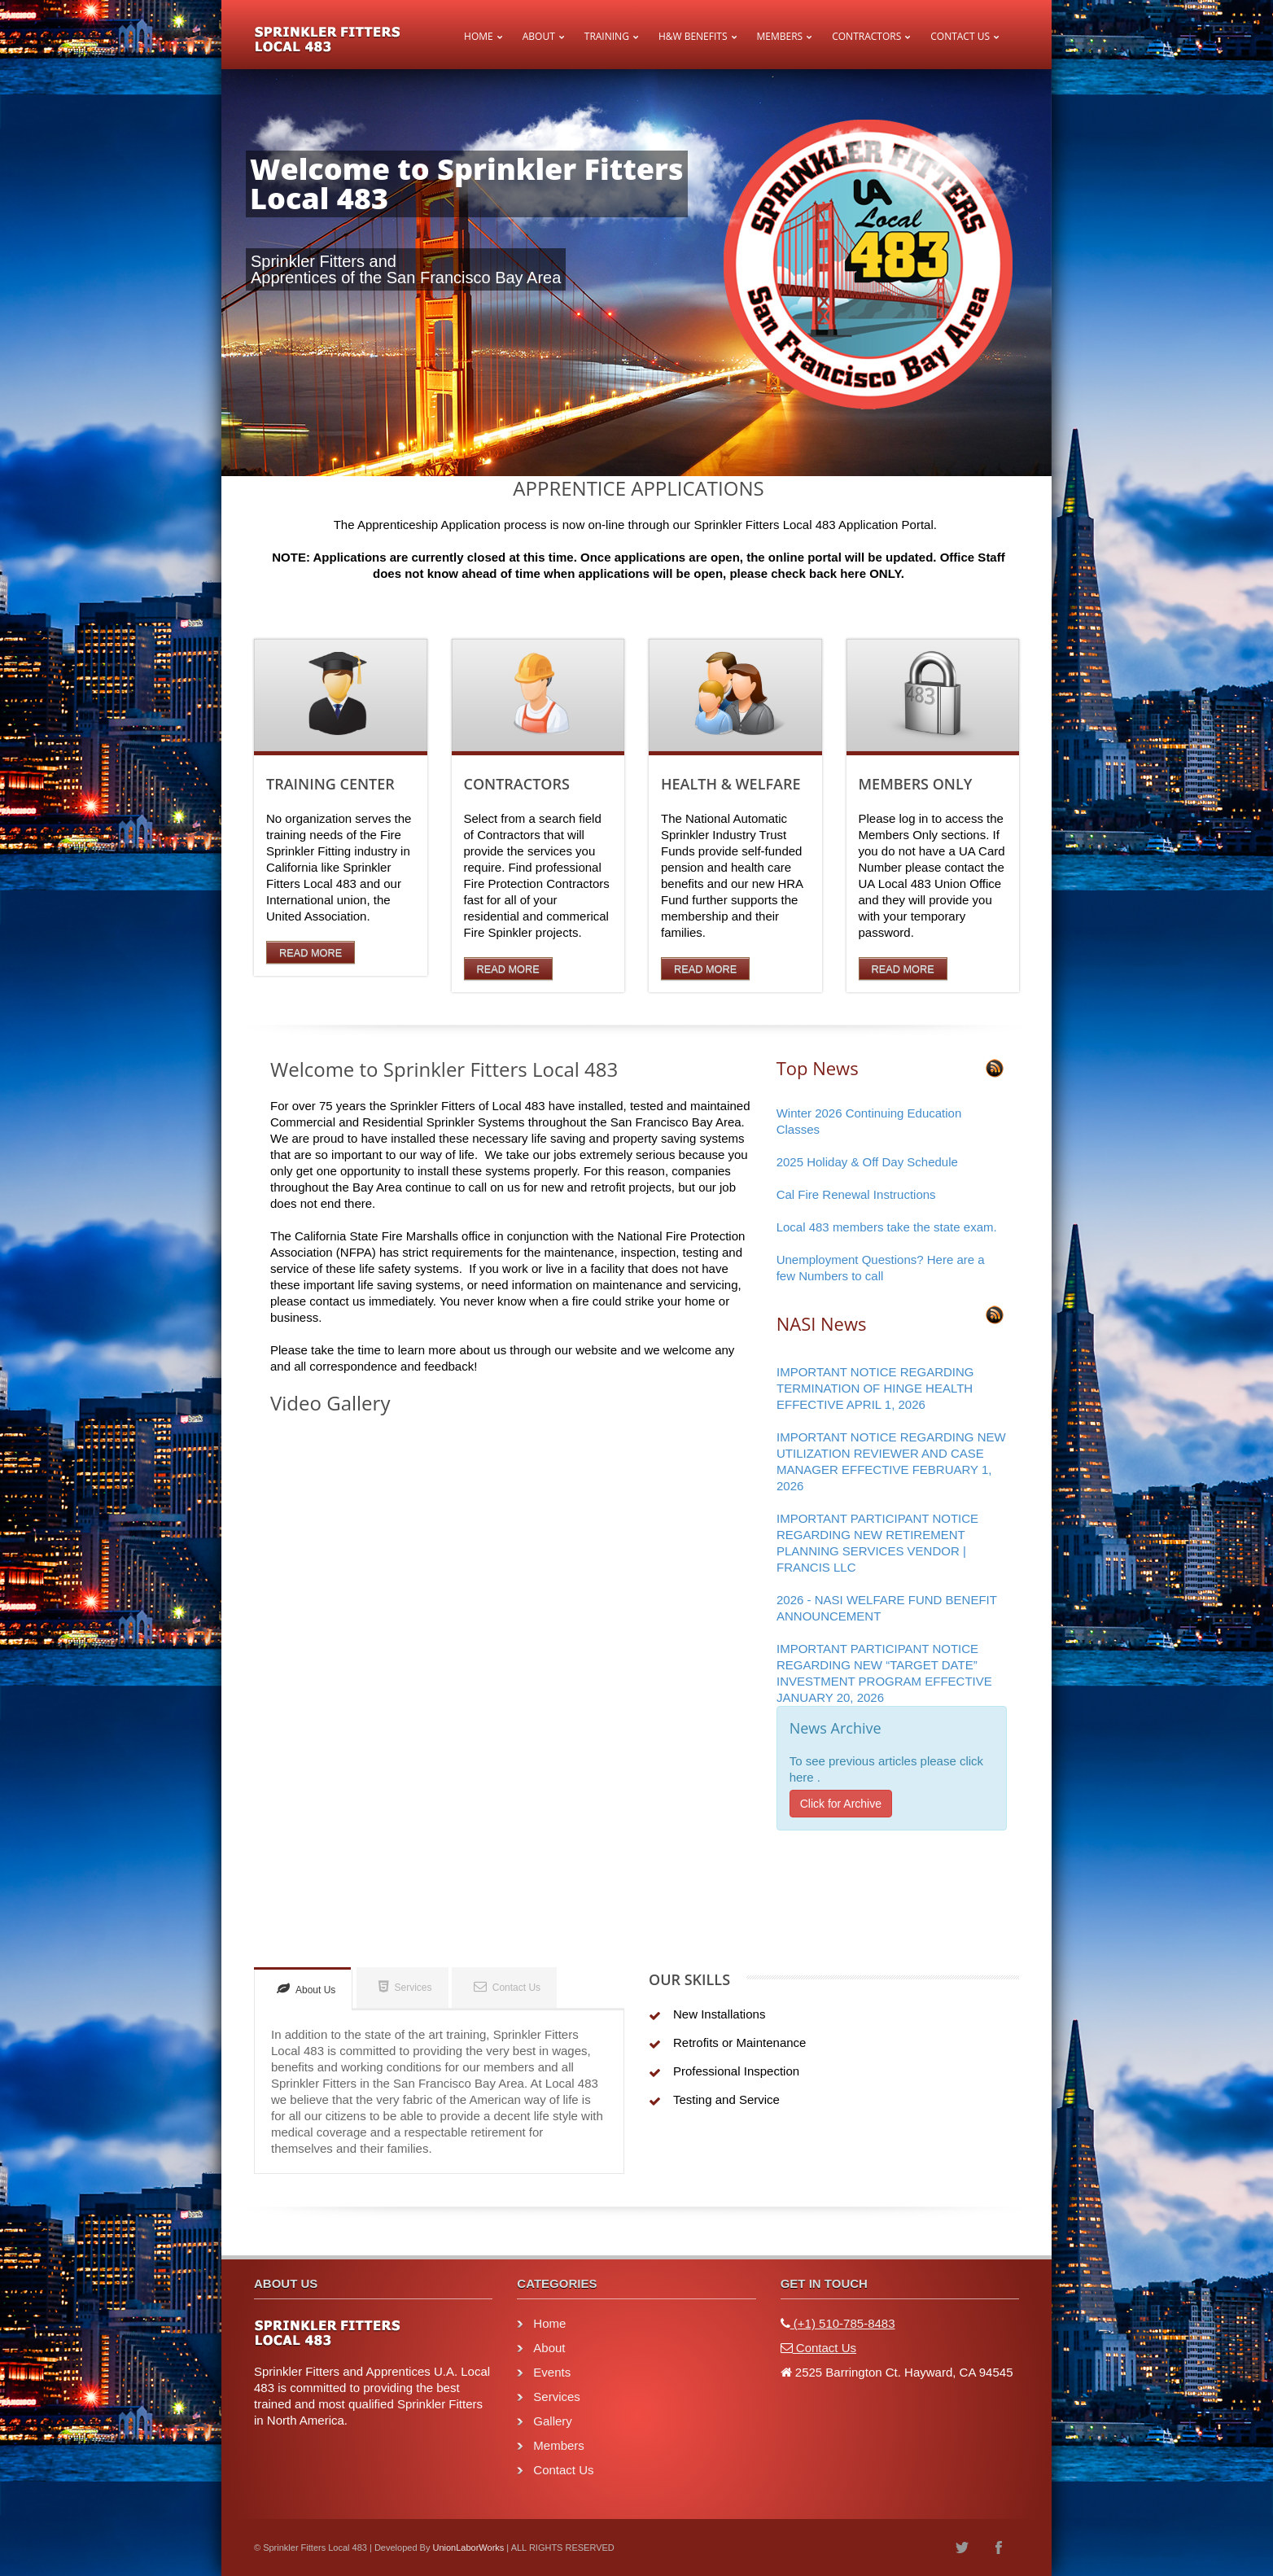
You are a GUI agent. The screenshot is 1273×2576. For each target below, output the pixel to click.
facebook (998, 2547)
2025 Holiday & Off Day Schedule (867, 1162)
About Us (306, 1989)
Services (405, 1986)
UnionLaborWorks (468, 2547)
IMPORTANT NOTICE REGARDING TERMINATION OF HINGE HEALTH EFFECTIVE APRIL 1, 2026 (875, 1388)
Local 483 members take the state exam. (886, 1227)
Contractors (866, 36)
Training (606, 36)
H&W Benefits (693, 36)
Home (478, 36)
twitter (962, 2547)
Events (552, 2372)
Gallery (552, 2421)
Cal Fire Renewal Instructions (856, 1194)
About (539, 36)
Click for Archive (840, 1803)
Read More (310, 953)
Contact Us (960, 36)
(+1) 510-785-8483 (842, 2323)
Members (780, 36)
